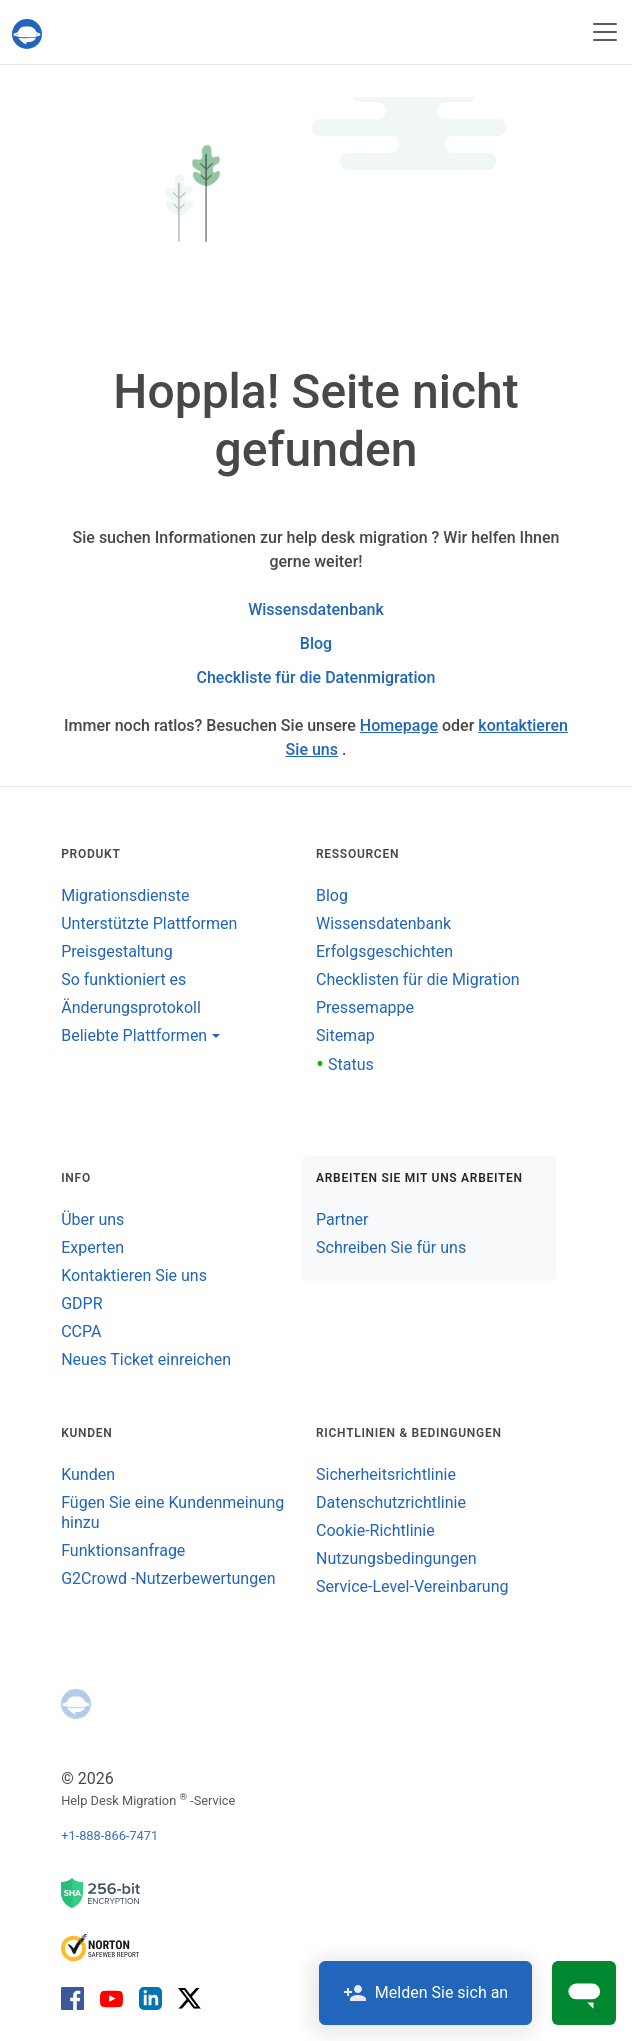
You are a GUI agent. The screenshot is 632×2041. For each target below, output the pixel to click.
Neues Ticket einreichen (146, 1359)
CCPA (81, 1331)
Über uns (92, 1219)
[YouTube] (111, 1998)
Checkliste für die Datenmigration (315, 677)
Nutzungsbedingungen (396, 1558)
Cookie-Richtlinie (375, 1530)
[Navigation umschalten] (605, 32)
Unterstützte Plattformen (149, 923)
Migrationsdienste (125, 895)
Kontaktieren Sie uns (134, 1275)
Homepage (399, 725)
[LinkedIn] (150, 1998)
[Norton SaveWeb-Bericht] (101, 1945)
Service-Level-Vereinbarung (412, 1586)
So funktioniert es (123, 979)
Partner (342, 1219)
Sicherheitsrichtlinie (386, 1474)
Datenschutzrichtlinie (391, 1502)
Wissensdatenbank (316, 609)
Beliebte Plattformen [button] (134, 1035)
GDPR (81, 1303)
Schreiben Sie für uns (391, 1247)
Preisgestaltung (116, 951)
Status (345, 1064)
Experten (92, 1247)
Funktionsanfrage (123, 1550)
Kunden (88, 1474)
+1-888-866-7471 (109, 1835)
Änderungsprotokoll (131, 1007)
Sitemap (345, 1035)
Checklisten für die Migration (418, 979)
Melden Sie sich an (425, 1993)
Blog (316, 643)
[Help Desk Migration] (31, 34)
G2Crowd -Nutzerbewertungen (168, 1578)
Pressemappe (365, 1007)
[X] (185, 1998)
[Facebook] (76, 1998)
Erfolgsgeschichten (384, 951)
